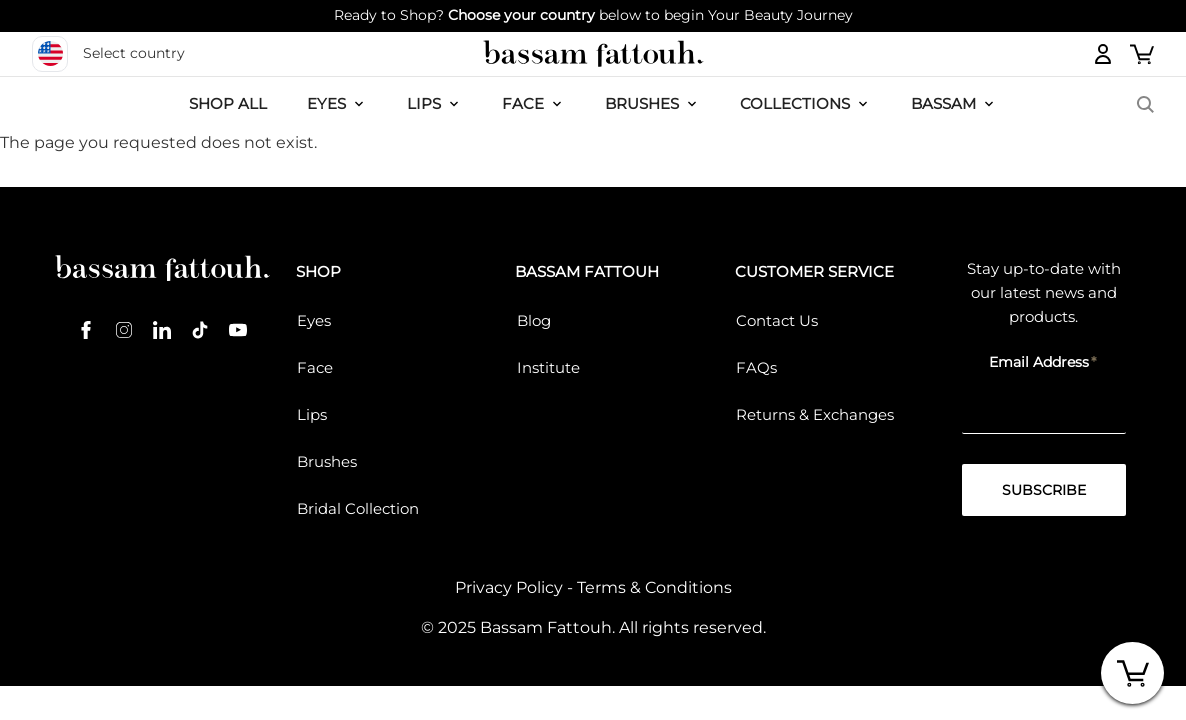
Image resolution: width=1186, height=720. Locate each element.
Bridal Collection (358, 508)
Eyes (314, 320)
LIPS (424, 103)
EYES (326, 103)
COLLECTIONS (795, 103)
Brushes (642, 103)
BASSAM (943, 103)
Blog (534, 320)
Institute (548, 367)
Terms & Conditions (654, 587)
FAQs (756, 367)
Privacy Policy (509, 587)
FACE (523, 103)
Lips (312, 414)
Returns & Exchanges (815, 414)
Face (315, 367)
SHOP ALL (228, 103)
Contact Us (777, 320)
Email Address (1039, 362)
